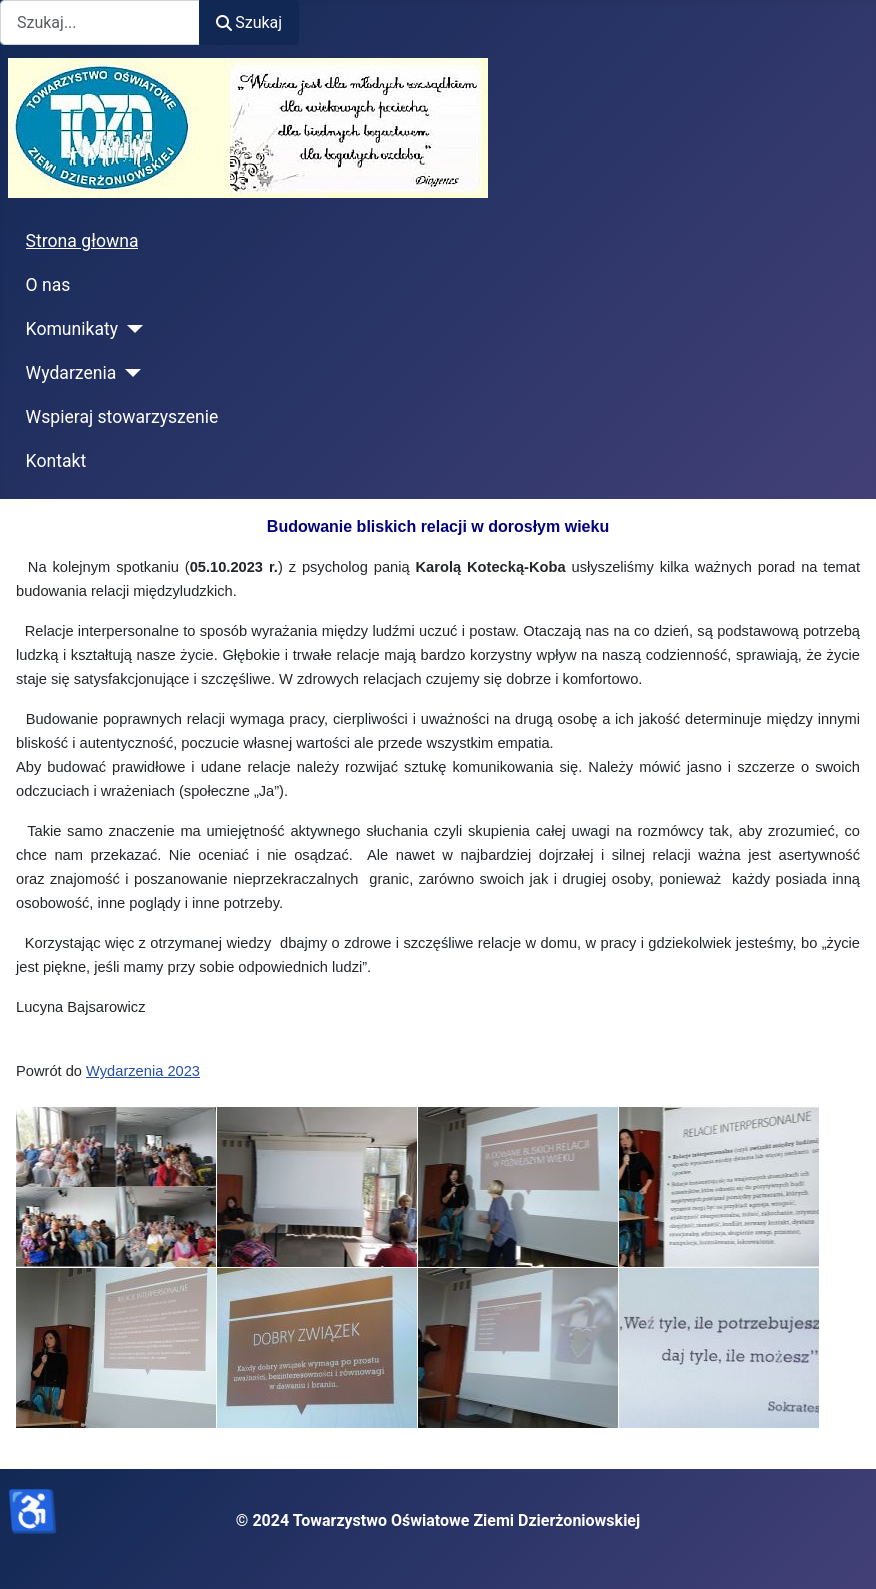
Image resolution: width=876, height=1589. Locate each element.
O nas (48, 285)
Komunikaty (72, 329)
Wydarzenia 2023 (143, 1071)
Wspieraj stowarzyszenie (122, 417)
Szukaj (249, 22)
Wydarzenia (71, 373)
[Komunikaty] (130, 329)
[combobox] (100, 22)
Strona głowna (82, 241)
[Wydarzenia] (128, 373)
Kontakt (56, 461)
